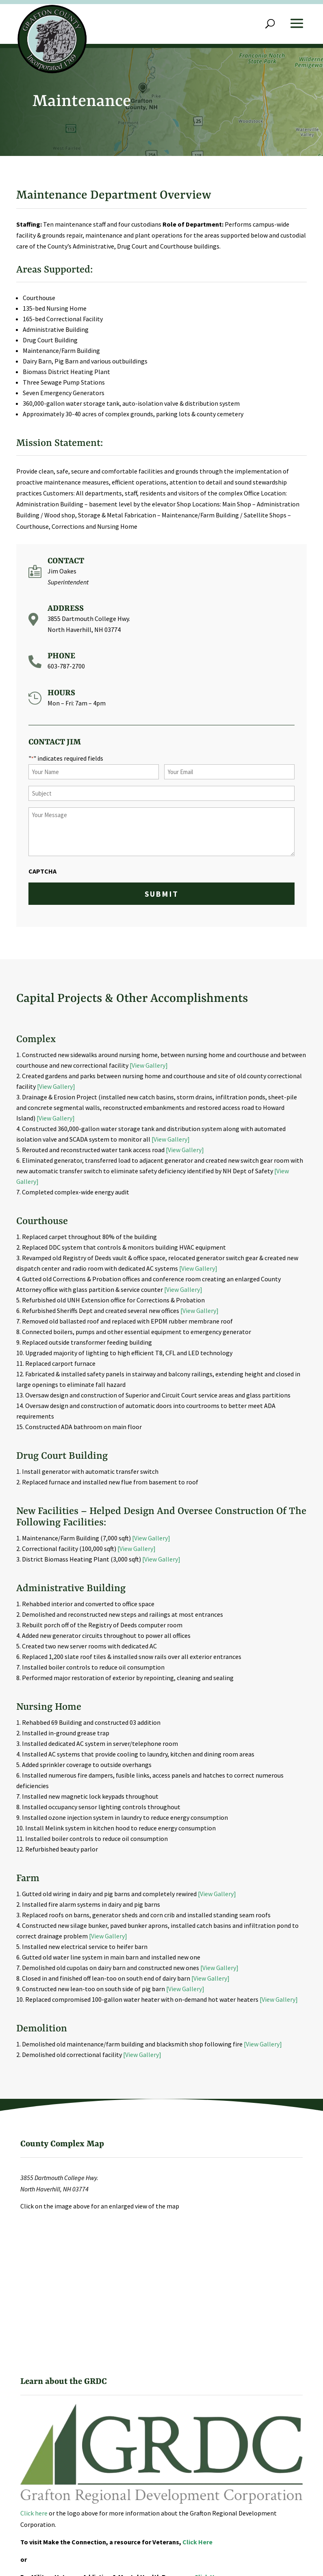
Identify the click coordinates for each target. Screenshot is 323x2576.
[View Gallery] (149, 1065)
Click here (34, 2513)
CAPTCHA (42, 871)
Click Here (197, 2542)
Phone (61, 656)
